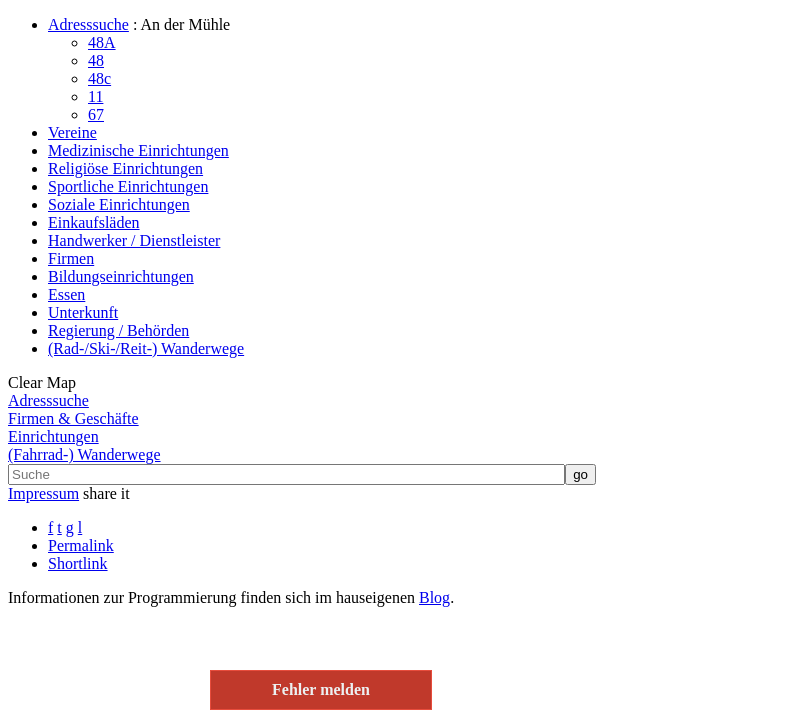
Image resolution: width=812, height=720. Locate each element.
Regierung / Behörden (118, 330)
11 (95, 96)
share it (106, 493)
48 (96, 60)
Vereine (72, 132)
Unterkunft (83, 312)
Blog (434, 597)
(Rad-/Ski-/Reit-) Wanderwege (146, 348)
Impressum (43, 493)
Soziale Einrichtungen (119, 204)
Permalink (81, 545)
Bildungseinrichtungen (121, 276)
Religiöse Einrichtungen (125, 168)
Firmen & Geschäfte (73, 418)
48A (102, 42)
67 (96, 114)
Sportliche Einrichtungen (128, 186)
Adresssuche (88, 24)
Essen (66, 294)
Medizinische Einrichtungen (138, 150)
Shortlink (78, 563)
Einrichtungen (53, 436)
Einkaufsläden (94, 222)
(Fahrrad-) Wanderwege (84, 454)
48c (99, 78)
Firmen (71, 258)
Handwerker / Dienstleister (134, 240)
